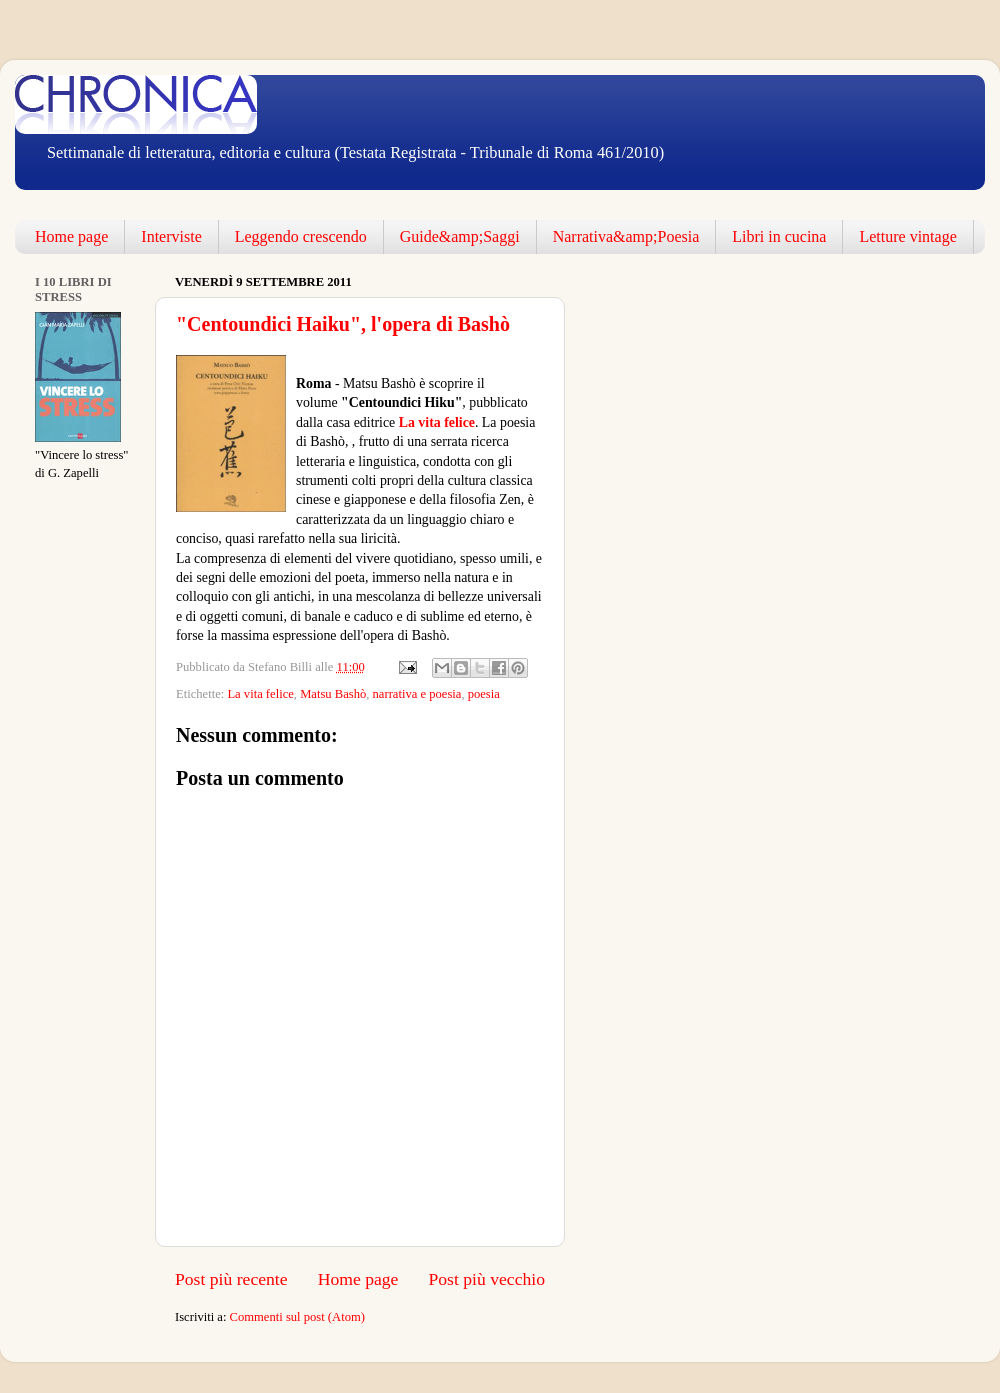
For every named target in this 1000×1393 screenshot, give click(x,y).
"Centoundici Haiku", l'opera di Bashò (343, 324)
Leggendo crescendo (301, 236)
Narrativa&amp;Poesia (626, 236)
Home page (71, 236)
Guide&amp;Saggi (460, 236)
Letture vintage (907, 236)
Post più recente (231, 1279)
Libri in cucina (779, 236)
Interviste (171, 236)
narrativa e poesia (417, 694)
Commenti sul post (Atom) (297, 1317)
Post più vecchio (486, 1279)
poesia (484, 694)
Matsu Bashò (333, 694)
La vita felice (435, 422)
